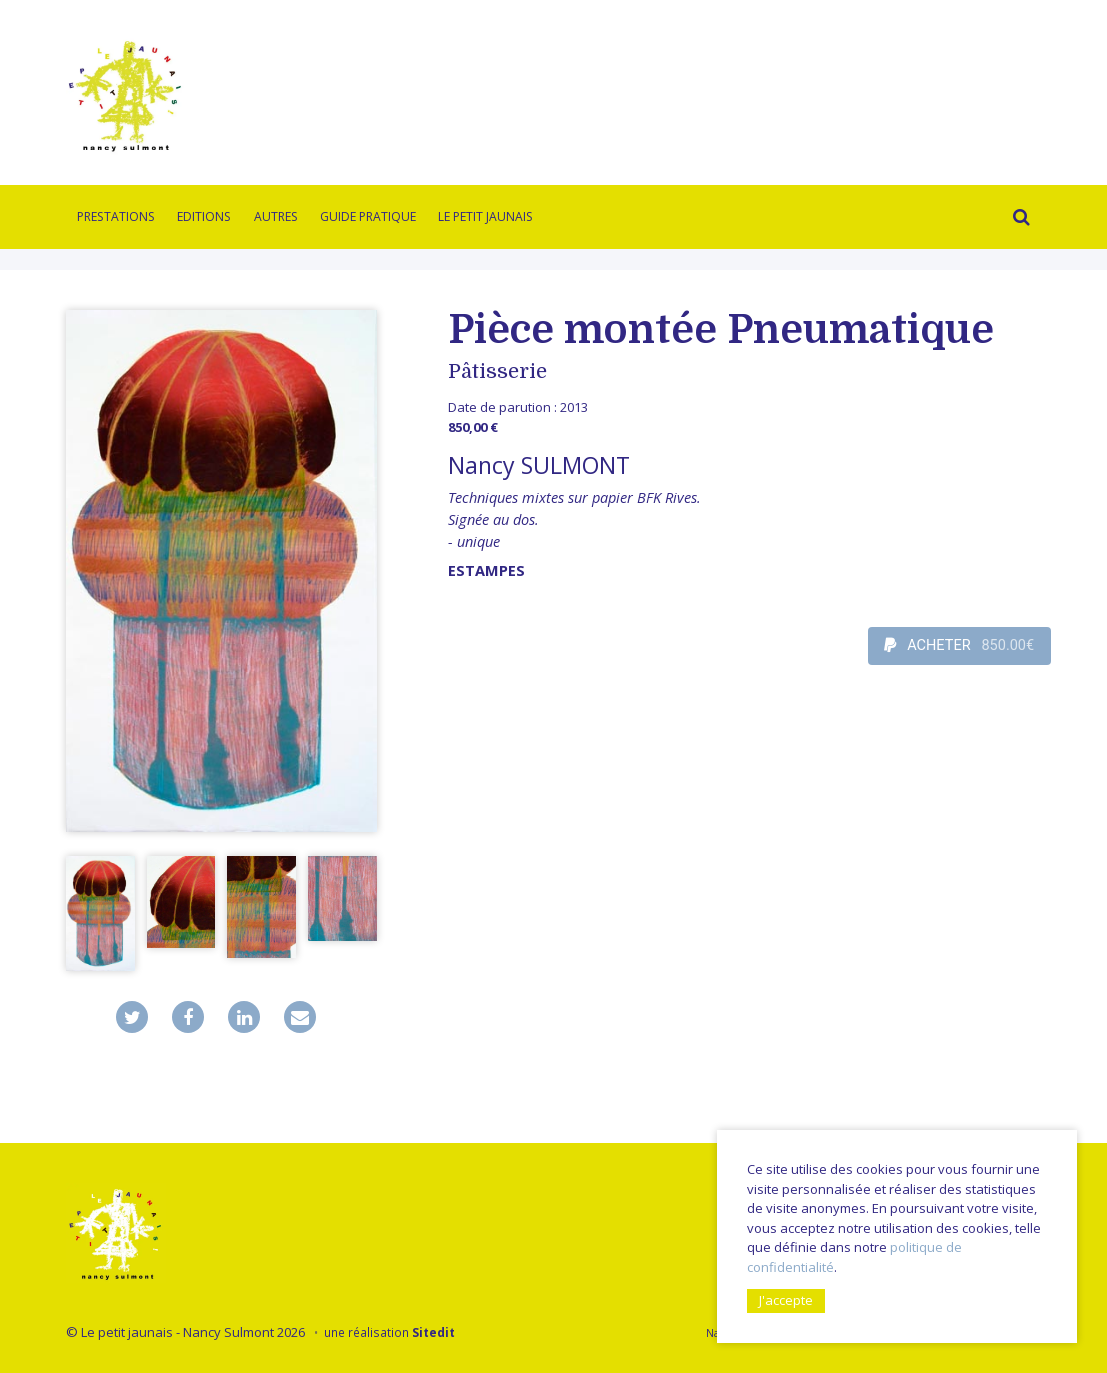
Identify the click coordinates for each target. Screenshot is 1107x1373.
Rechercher (1017, 220)
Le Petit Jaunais (485, 216)
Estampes (486, 570)
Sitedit (433, 1332)
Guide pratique (368, 216)
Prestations (116, 216)
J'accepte (786, 1300)
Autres (276, 216)
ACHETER (959, 646)
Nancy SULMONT (539, 465)
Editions (204, 216)
